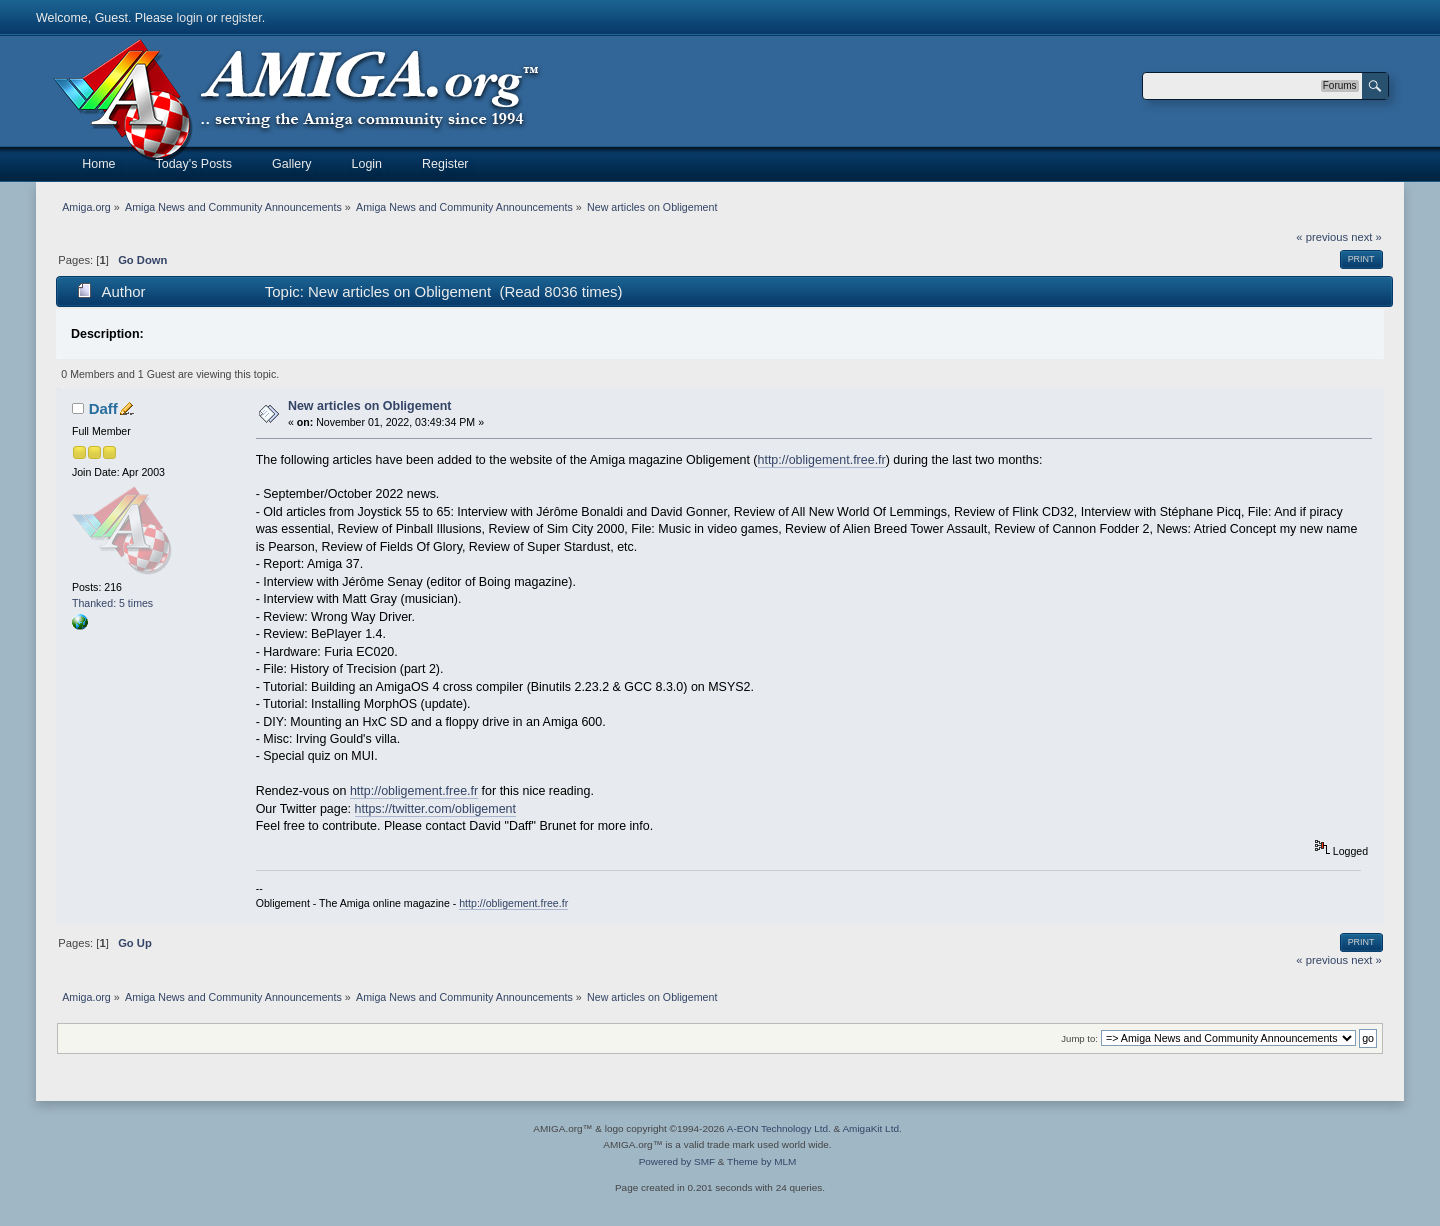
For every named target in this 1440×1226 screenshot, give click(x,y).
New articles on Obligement (370, 406)
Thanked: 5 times (112, 603)
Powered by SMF (677, 1161)
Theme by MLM (761, 1161)
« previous (1322, 237)
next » (1366, 237)
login (189, 18)
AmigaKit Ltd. (871, 1128)
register (241, 18)
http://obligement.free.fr (822, 460)
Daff (103, 408)
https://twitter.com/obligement (435, 809)
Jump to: (1079, 1038)
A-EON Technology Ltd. (779, 1128)
